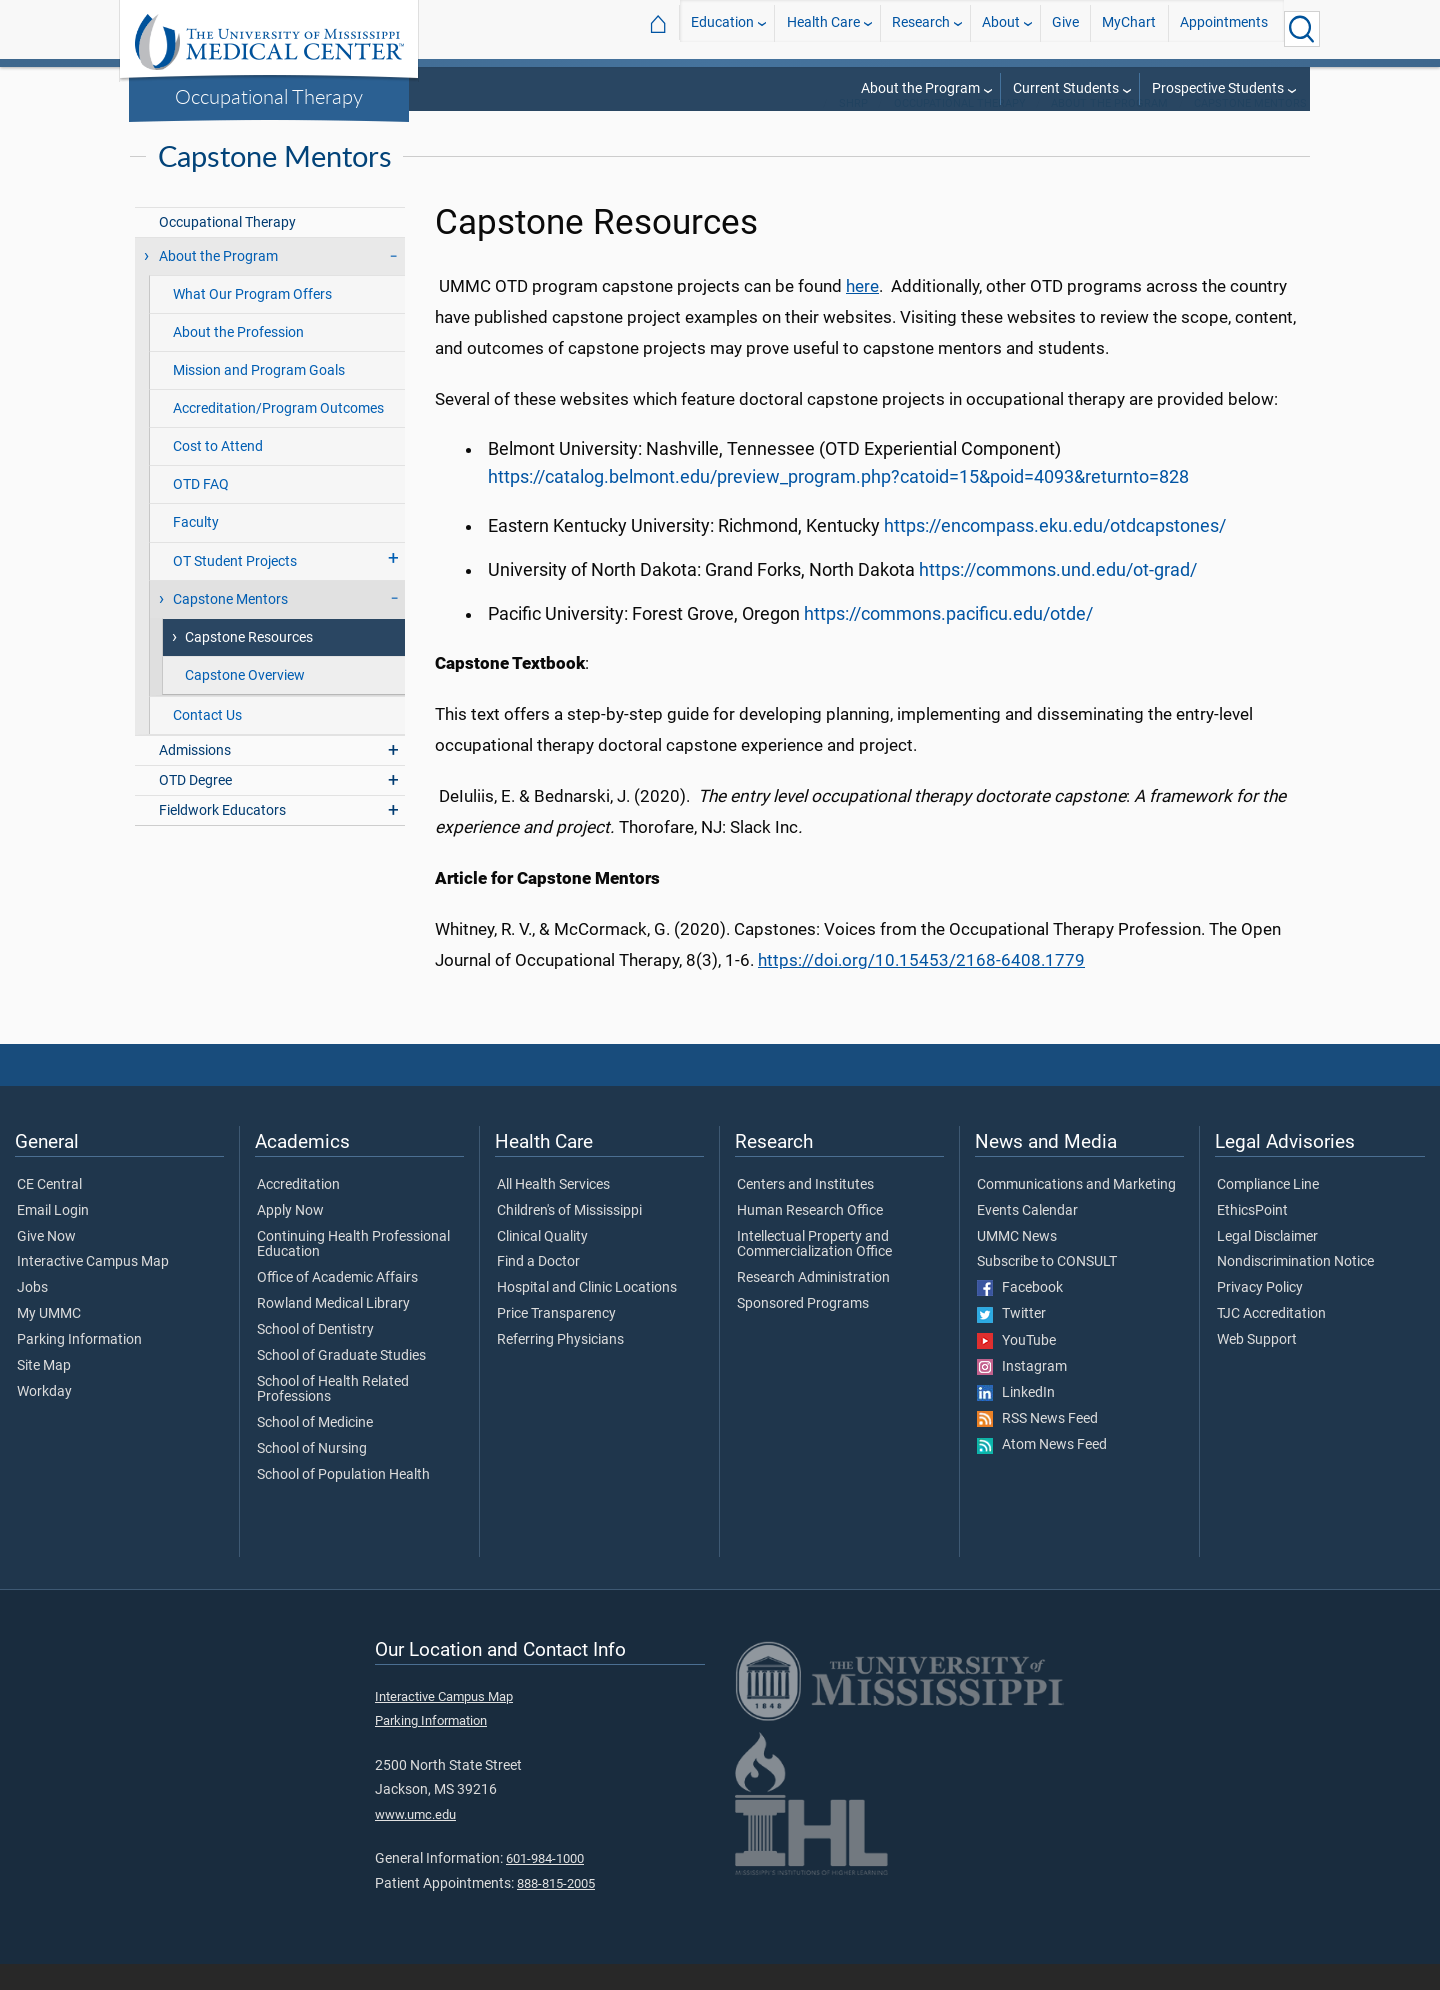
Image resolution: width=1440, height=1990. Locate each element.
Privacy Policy (1260, 1314)
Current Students (1066, 88)
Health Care (823, 28)
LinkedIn (1016, 1419)
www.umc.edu (415, 1840)
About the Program (920, 88)
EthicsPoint (1252, 1237)
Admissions (195, 776)
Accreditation (298, 1211)
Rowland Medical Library (333, 1330)
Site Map (44, 1392)
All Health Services (553, 1211)
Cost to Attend (218, 472)
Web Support (1257, 1366)
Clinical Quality (542, 1263)
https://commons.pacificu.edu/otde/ (948, 640)
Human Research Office (810, 1237)
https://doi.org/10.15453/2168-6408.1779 (921, 986)
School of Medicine (315, 1449)
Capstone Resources (249, 663)
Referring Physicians (560, 1366)
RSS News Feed (1037, 1445)
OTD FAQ (201, 510)
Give (1065, 28)
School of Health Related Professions (333, 1416)
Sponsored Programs (803, 1330)
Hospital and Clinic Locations (587, 1314)
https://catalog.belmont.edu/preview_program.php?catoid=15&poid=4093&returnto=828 (838, 503)
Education (722, 28)
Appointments (1224, 28)
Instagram (1022, 1393)
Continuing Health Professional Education (353, 1271)
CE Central (49, 1211)
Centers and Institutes (805, 1211)
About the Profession (238, 358)
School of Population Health (343, 1501)
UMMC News (1017, 1263)
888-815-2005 (556, 1909)
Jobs (32, 1314)
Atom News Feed (1042, 1471)
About (1001, 28)
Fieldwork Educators (222, 836)
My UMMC (49, 1340)
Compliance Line (1268, 1211)
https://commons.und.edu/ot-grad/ (1058, 596)
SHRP (853, 129)
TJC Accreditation (1271, 1340)
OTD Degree (195, 806)
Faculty (196, 548)
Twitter (1011, 1340)
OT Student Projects (235, 587)
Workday (44, 1418)
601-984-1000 (545, 1884)
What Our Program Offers (252, 320)
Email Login (53, 1237)
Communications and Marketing (1076, 1211)
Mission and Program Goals (259, 396)
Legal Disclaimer (1267, 1263)
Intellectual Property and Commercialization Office (814, 1271)
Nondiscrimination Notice (1295, 1288)
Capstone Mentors (1250, 129)
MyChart (1129, 28)
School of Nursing (312, 1475)
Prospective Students (1218, 88)
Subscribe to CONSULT (1047, 1288)
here (862, 312)
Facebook (1020, 1314)
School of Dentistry (315, 1356)
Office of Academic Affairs (337, 1304)
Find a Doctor (538, 1288)
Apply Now (290, 1237)
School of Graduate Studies (341, 1382)
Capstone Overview (245, 701)
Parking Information (79, 1366)
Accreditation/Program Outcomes (278, 434)
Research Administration (813, 1304)
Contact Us (207, 741)
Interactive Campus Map (93, 1288)
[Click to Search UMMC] (1302, 29)
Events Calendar (1027, 1237)
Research (921, 28)
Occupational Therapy (269, 96)
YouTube (1016, 1367)
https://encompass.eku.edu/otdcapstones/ (1055, 552)
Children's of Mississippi (569, 1237)
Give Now (46, 1263)
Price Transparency (556, 1340)
